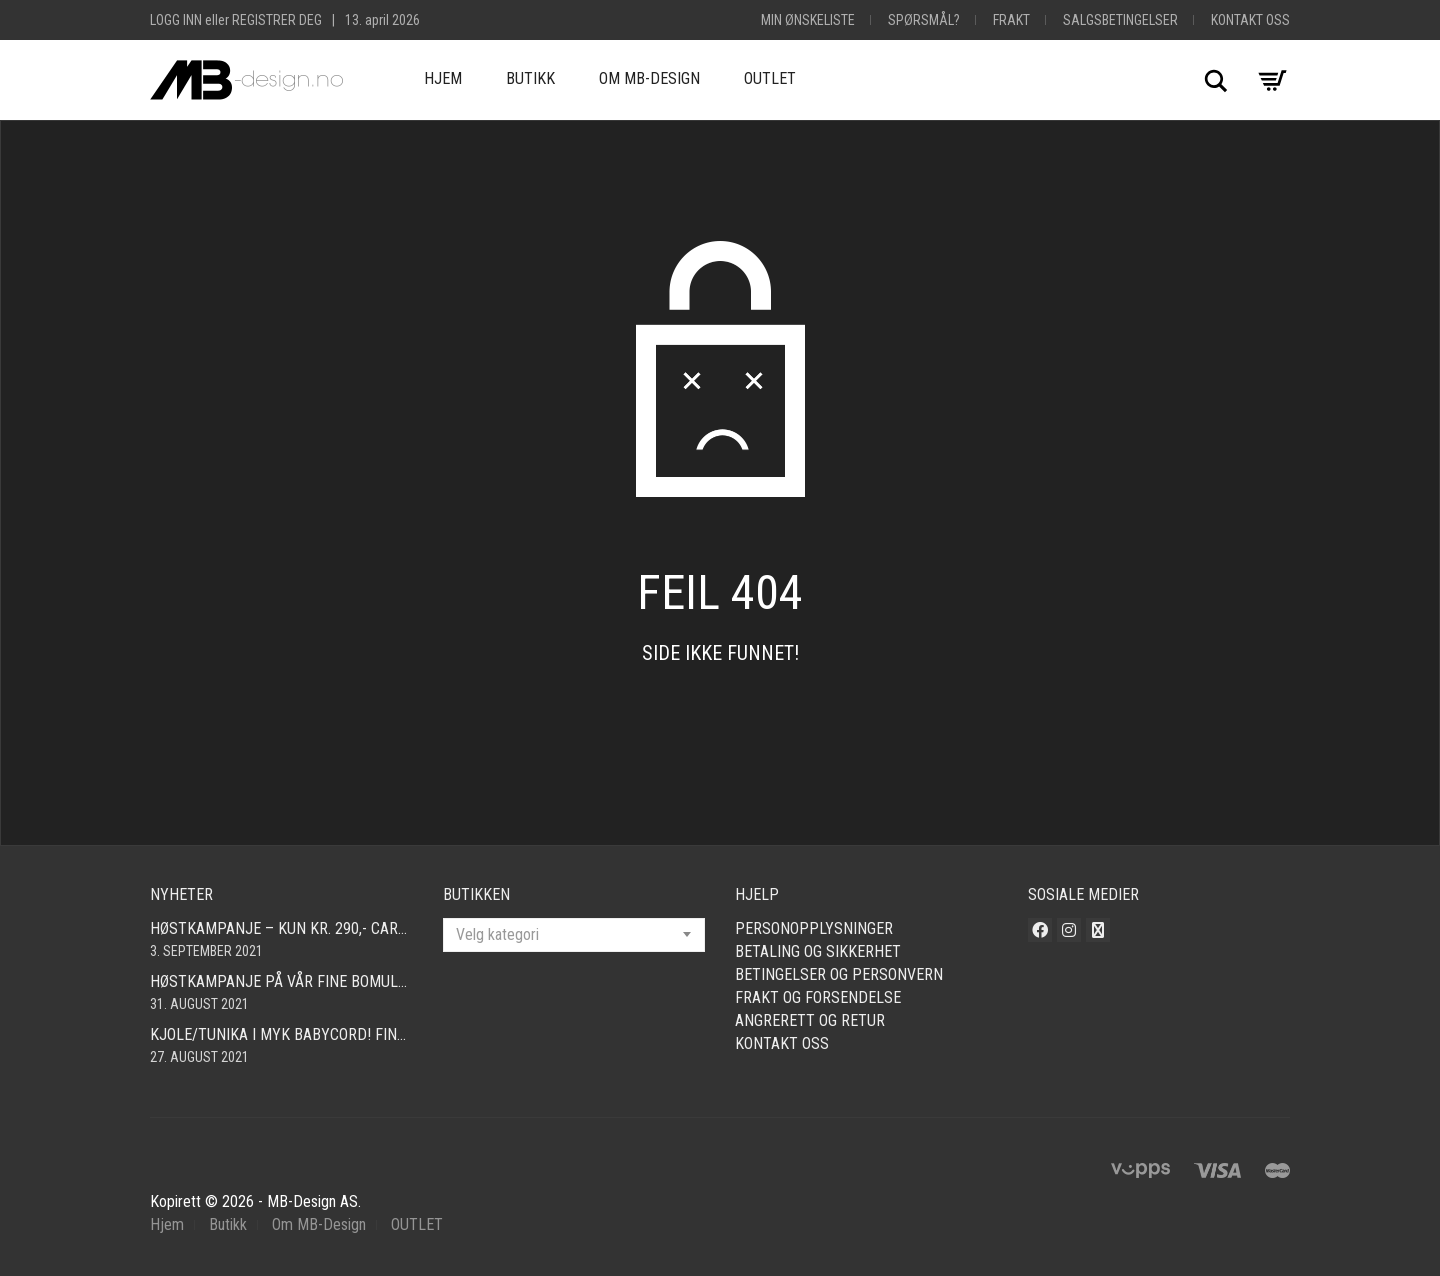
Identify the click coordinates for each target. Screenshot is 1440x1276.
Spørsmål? (924, 20)
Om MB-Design (649, 78)
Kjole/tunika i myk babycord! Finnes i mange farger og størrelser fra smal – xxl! (281, 1034)
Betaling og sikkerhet (818, 951)
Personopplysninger (814, 928)
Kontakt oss (1250, 20)
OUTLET (770, 78)
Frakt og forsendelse (818, 997)
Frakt (1011, 20)
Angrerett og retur (810, 1020)
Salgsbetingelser (1120, 20)
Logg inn (176, 20)
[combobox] (574, 935)
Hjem (443, 78)
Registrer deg (277, 20)
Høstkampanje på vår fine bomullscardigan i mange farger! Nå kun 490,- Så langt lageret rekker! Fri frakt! (281, 981)
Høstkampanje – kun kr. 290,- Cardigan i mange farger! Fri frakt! (281, 928)
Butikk (530, 78)
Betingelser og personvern (839, 974)
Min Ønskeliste (808, 20)
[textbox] (574, 935)
